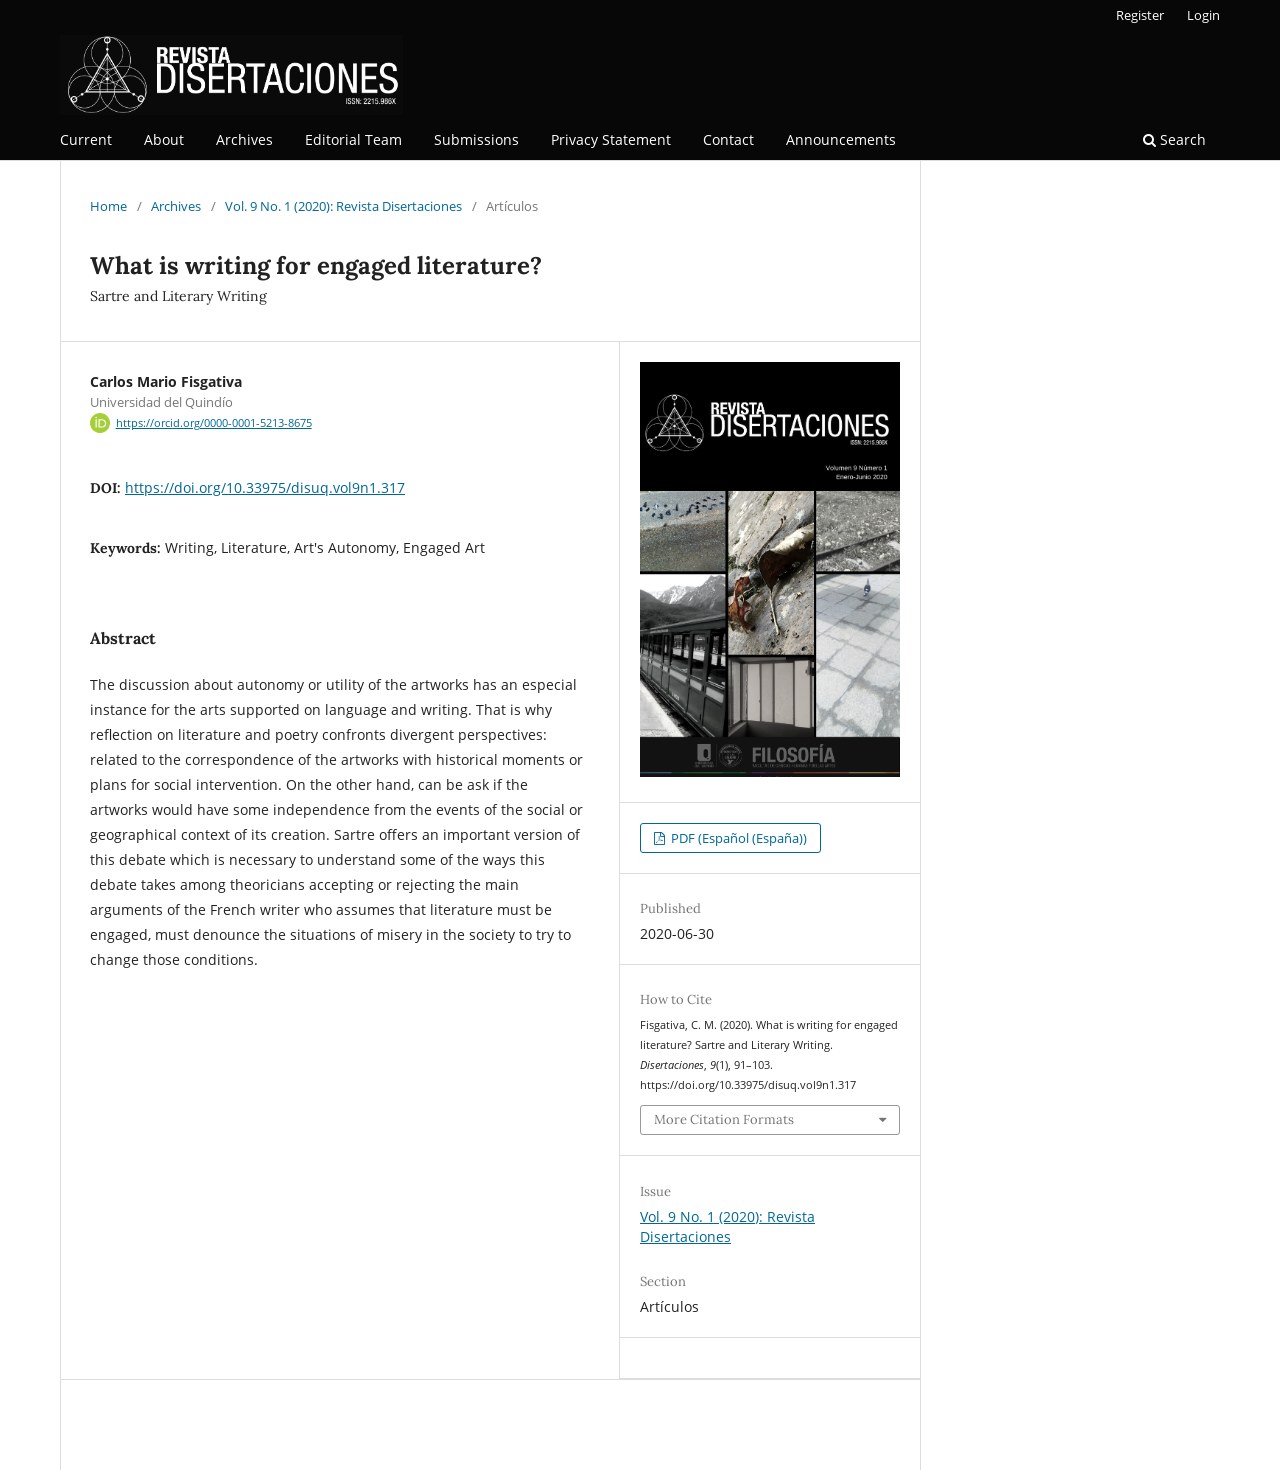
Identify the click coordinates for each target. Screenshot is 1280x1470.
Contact (728, 139)
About (164, 139)
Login (1203, 15)
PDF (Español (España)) (737, 838)
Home (108, 206)
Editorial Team (353, 139)
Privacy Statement (611, 139)
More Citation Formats (724, 1119)
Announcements (841, 139)
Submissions (476, 139)
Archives (244, 139)
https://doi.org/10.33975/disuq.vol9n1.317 (265, 487)
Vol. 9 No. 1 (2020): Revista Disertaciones (343, 206)
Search (1174, 139)
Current (86, 139)
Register (1140, 15)
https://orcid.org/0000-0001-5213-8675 (214, 423)
